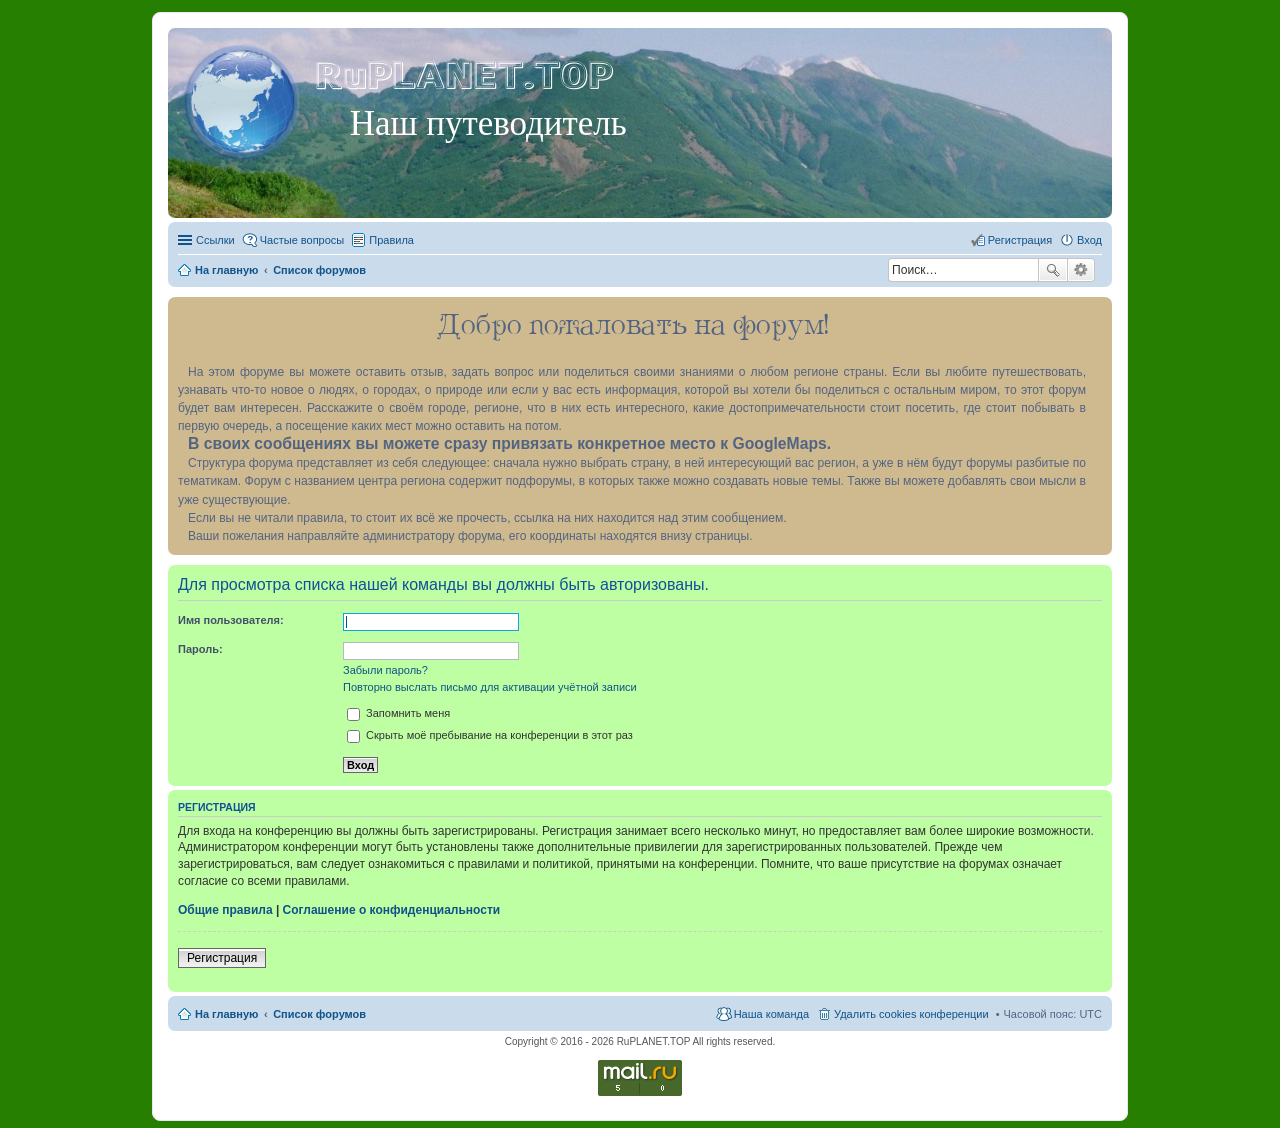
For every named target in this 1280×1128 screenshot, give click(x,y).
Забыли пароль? (385, 670)
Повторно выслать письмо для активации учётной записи (490, 687)
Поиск (1053, 270)
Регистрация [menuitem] (1020, 240)
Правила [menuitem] (391, 240)
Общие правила (225, 910)
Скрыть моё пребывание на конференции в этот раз (490, 735)
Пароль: (200, 649)
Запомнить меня (398, 713)
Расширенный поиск (1081, 270)
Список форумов (319, 1014)
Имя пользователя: (231, 620)
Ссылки (215, 240)
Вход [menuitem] (1089, 240)
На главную (226, 1014)
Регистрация (222, 958)
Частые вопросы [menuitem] (302, 240)
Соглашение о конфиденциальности (392, 910)
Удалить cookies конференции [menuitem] (911, 1014)
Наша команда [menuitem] (771, 1014)
